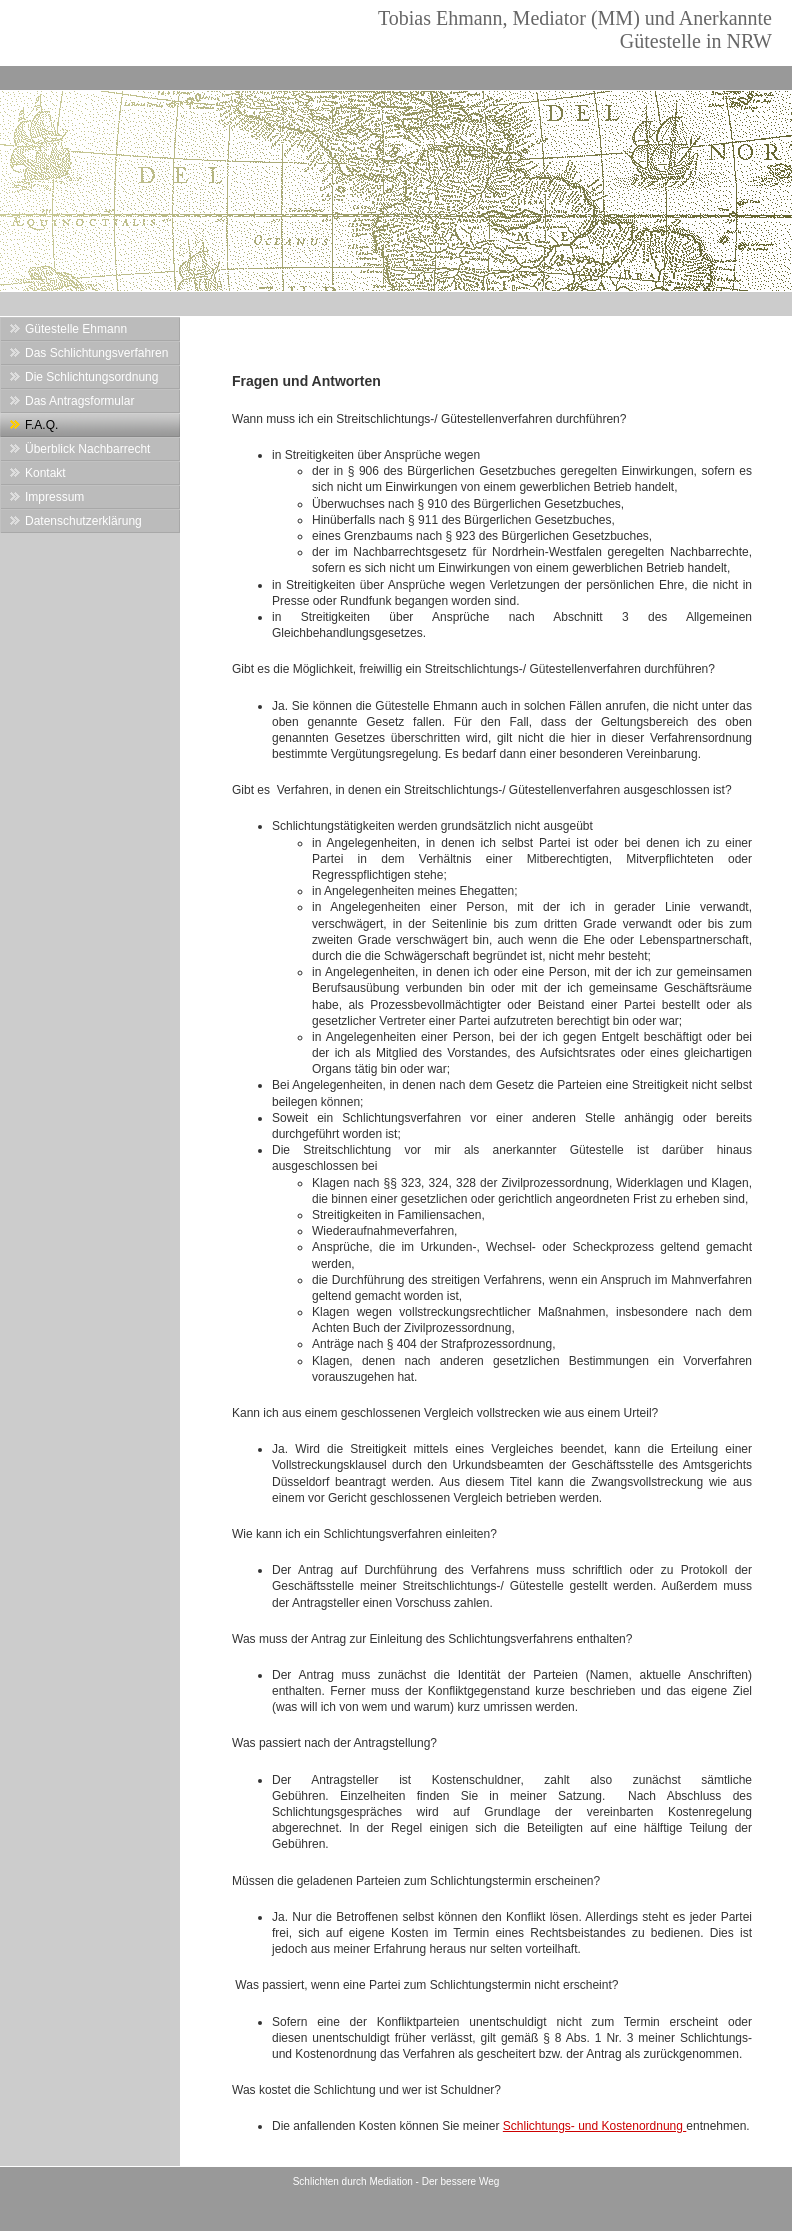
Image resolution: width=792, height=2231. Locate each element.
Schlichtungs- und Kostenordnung (594, 2126)
